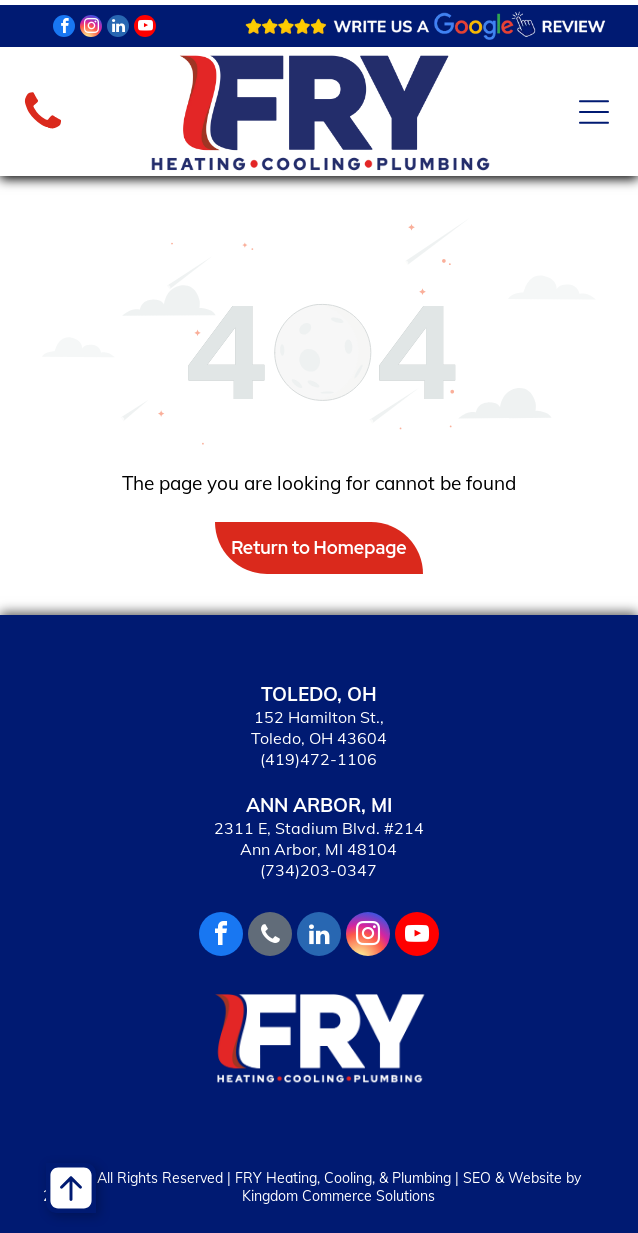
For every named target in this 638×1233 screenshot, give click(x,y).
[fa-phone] (43, 129)
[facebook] (64, 28)
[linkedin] (118, 28)
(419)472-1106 (318, 759)
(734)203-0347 (318, 870)
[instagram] (91, 28)
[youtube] (145, 28)
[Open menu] (594, 112)
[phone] (270, 936)
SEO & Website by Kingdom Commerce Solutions (411, 1187)
